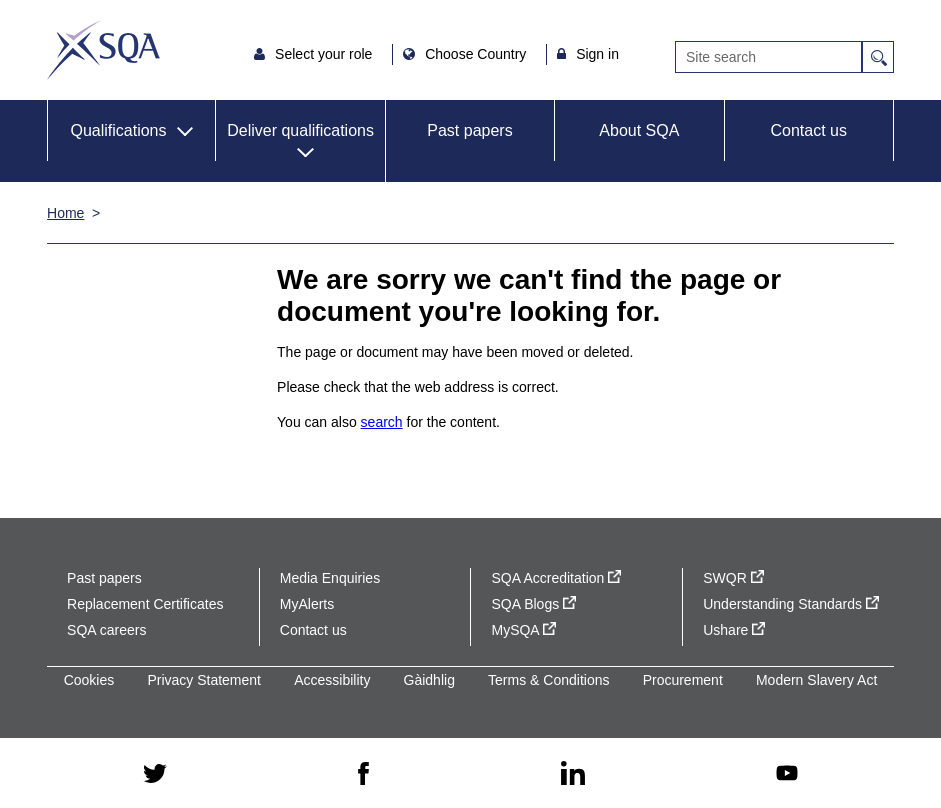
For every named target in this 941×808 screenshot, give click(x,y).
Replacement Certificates (145, 604)
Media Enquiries (330, 578)
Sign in (597, 54)
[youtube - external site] (787, 773)
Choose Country (477, 54)
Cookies (89, 680)
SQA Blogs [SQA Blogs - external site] (533, 604)
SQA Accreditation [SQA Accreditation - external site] (556, 578)
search (382, 422)
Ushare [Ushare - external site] (734, 630)
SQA (103, 50)
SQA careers (106, 630)
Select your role (325, 54)
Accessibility (332, 680)
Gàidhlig (429, 680)
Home (65, 213)
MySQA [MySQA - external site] (523, 630)
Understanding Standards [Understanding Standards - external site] (791, 604)
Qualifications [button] (118, 130)
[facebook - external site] (363, 773)
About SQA (639, 130)
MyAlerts (307, 604)
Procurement (683, 680)
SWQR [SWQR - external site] (733, 578)
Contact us (808, 130)
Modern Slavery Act (816, 680)
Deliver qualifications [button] (300, 130)
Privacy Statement (204, 680)
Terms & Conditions (548, 680)
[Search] (768, 57)
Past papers (469, 130)
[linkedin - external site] (573, 773)
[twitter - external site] (155, 773)
